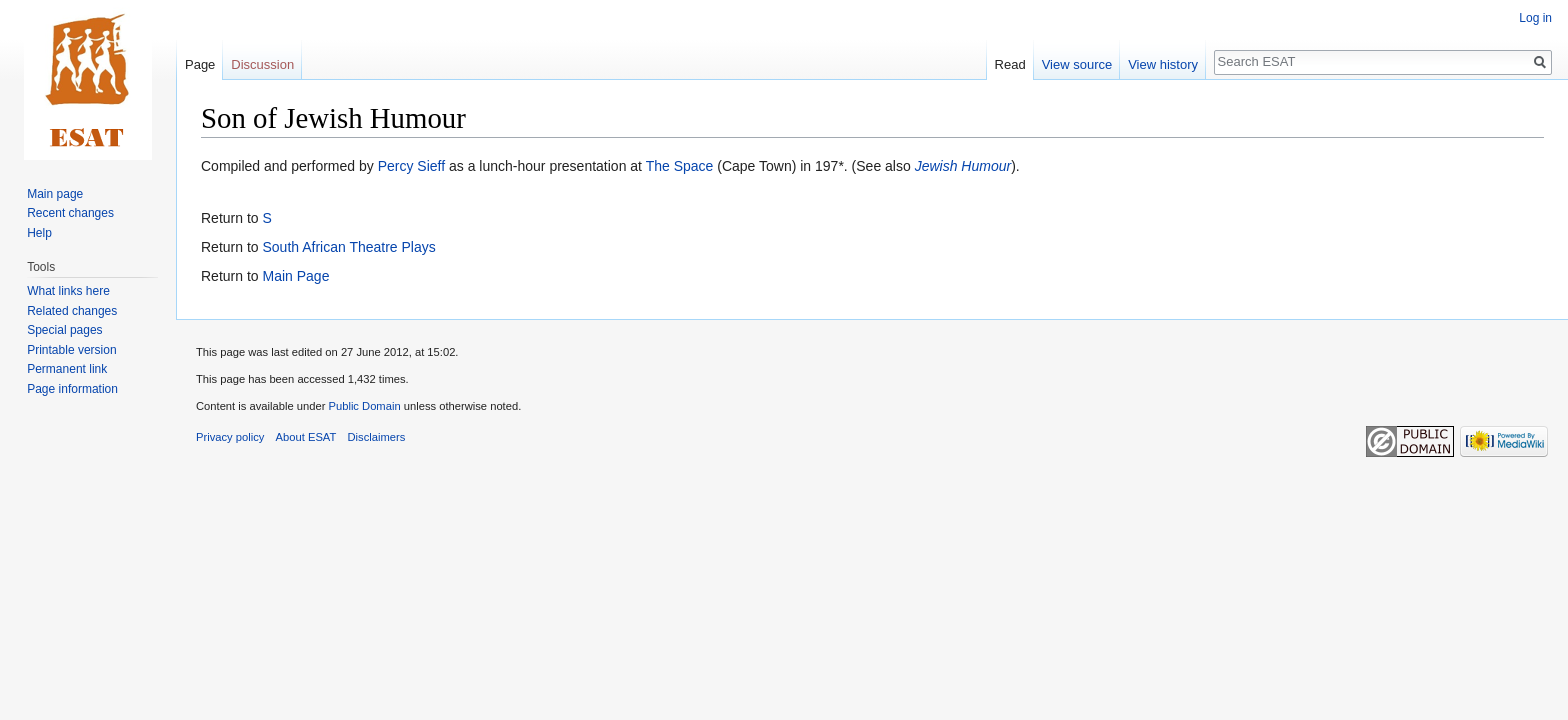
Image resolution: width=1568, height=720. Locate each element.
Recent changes (70, 213)
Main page (55, 194)
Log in (1535, 18)
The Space (680, 166)
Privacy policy (230, 437)
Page (200, 64)
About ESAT (306, 437)
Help (39, 233)
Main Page (295, 276)
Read (1010, 64)
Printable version (71, 350)
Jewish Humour (963, 166)
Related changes (72, 311)
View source (1077, 64)
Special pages (64, 330)
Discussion (262, 64)
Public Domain (364, 406)
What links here (68, 291)
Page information (72, 389)
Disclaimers (377, 437)
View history (1163, 64)
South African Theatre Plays (348, 247)
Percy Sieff (411, 166)
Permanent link (67, 369)
